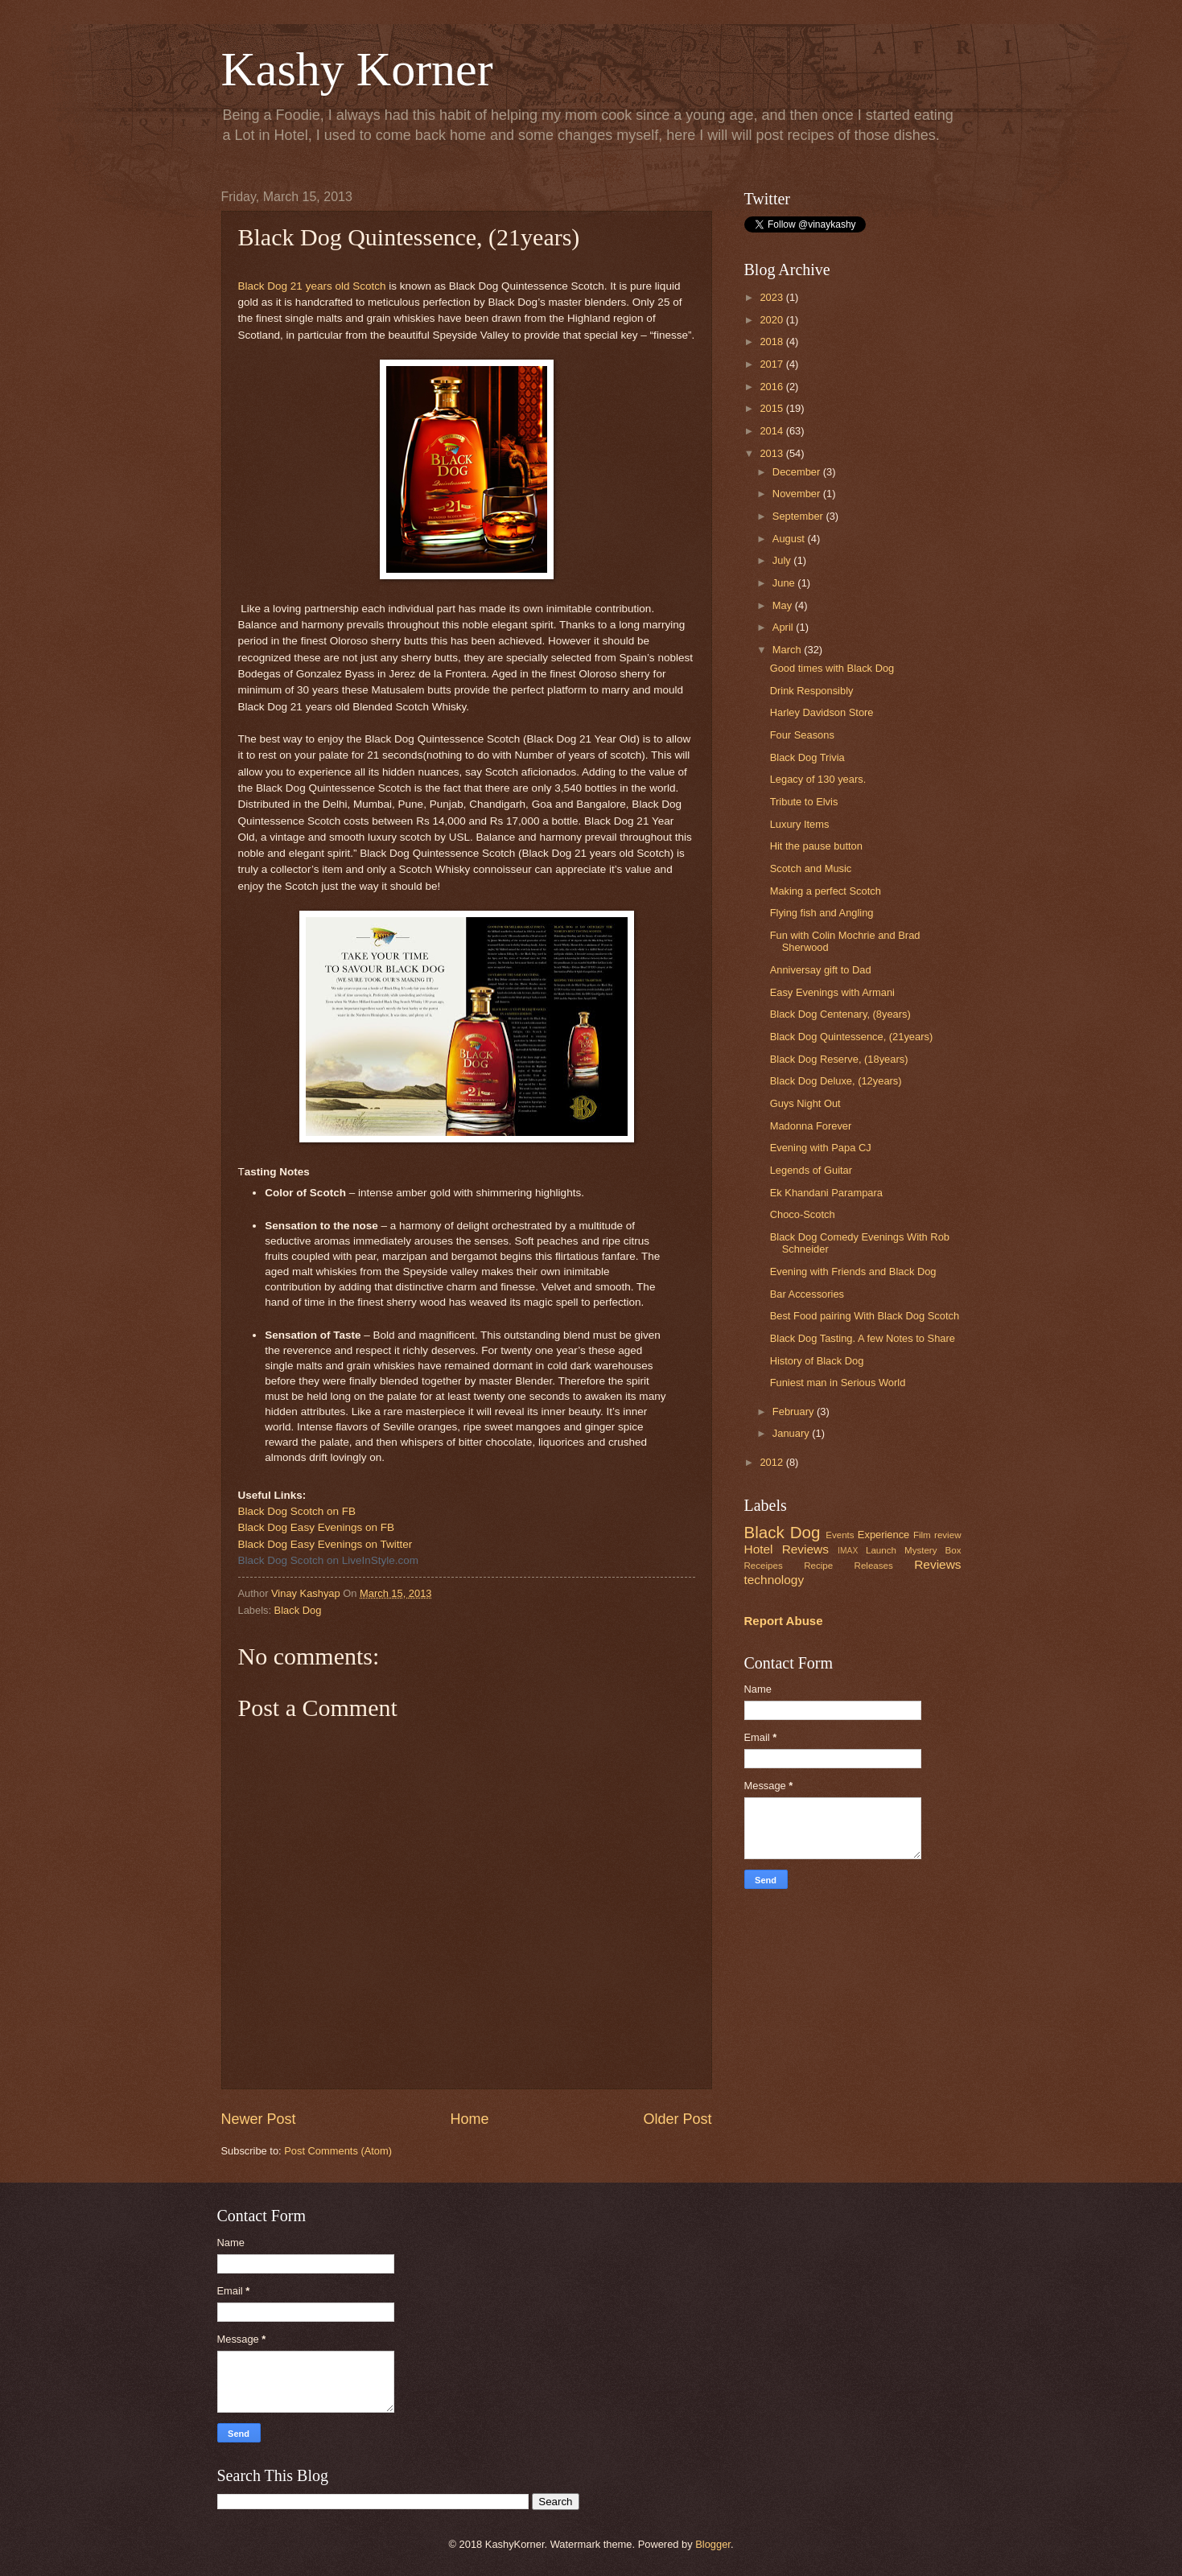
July (782, 560)
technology (774, 1579)
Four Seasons (802, 735)
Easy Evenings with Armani (832, 992)
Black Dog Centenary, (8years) (840, 1014)
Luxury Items (800, 824)
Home (469, 2119)
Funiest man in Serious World (838, 1382)
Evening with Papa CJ (820, 1148)
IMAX (848, 1550)
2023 (772, 297)
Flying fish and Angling (822, 913)
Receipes (763, 1565)
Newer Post (258, 2119)
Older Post (677, 2119)
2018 (772, 341)
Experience (883, 1535)
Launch (881, 1550)
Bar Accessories (807, 1294)
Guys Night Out (805, 1103)
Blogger (713, 2544)
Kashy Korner (357, 69)
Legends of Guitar (811, 1170)
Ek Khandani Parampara (826, 1193)
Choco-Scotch (802, 1214)
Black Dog (298, 1610)
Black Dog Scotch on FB (297, 1511)
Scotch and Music (811, 868)
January (792, 1433)
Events (840, 1535)
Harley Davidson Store (822, 712)
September (799, 516)
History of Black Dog (817, 1361)
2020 (772, 320)
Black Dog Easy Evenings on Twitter (325, 1544)
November (797, 494)
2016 (772, 387)
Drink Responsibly (812, 691)
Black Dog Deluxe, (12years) (836, 1081)
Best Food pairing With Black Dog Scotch (864, 1316)
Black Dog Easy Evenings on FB (316, 1527)
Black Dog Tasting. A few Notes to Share (862, 1338)
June (785, 583)
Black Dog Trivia (807, 757)
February (794, 1411)
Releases (874, 1565)
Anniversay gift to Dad (820, 970)
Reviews (937, 1564)
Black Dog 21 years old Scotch (312, 286)
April (784, 627)
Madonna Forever (811, 1126)
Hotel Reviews (786, 1549)
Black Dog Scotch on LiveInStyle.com (328, 1560)
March (788, 650)
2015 (772, 408)
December (797, 472)
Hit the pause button (816, 846)
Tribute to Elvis (804, 802)
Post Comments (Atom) (338, 2151)
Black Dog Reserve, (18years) (839, 1059)
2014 (772, 431)
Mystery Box (933, 1550)
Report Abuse (783, 1620)
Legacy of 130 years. (818, 779)
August (790, 539)
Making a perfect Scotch (825, 891)
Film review (937, 1535)
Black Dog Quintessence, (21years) (851, 1037)
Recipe (818, 1565)
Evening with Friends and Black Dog (853, 1271)
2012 (772, 1462)
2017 (772, 364)
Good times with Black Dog (832, 668)
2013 (772, 453)
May (783, 605)
